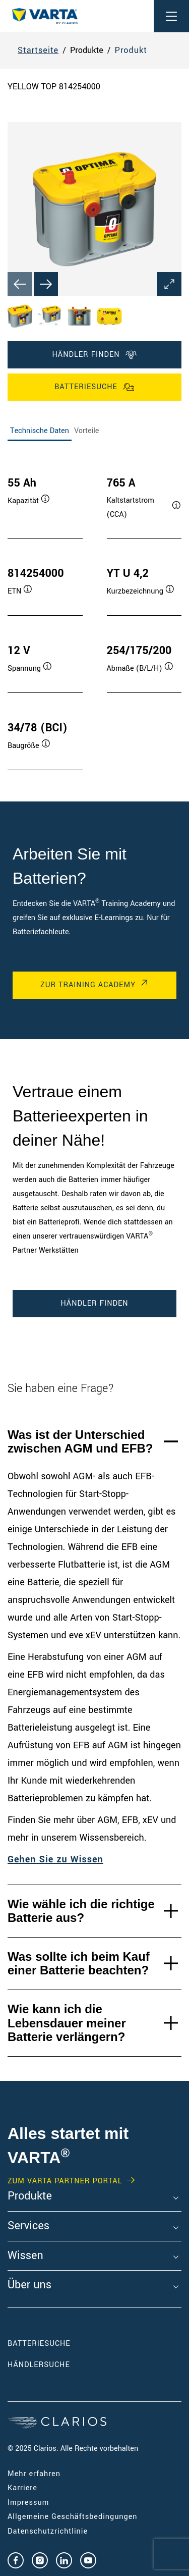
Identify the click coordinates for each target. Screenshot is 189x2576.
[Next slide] (46, 284)
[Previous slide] (20, 284)
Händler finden (94, 355)
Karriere (22, 2488)
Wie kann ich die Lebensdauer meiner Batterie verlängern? (67, 2023)
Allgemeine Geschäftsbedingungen (73, 2516)
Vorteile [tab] (86, 430)
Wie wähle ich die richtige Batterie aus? (81, 1911)
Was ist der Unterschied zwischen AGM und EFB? (80, 1442)
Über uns (29, 2285)
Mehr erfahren (34, 2473)
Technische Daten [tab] (39, 430)
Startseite (38, 50)
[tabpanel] (94, 613)
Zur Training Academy (88, 985)
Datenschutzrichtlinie (48, 2531)
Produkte (30, 2196)
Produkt (131, 50)
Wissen (25, 2256)
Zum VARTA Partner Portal (65, 2181)
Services (28, 2226)
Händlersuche (54, 2364)
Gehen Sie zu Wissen (55, 1859)
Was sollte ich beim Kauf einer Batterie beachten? (79, 1963)
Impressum (28, 2502)
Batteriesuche (94, 387)
